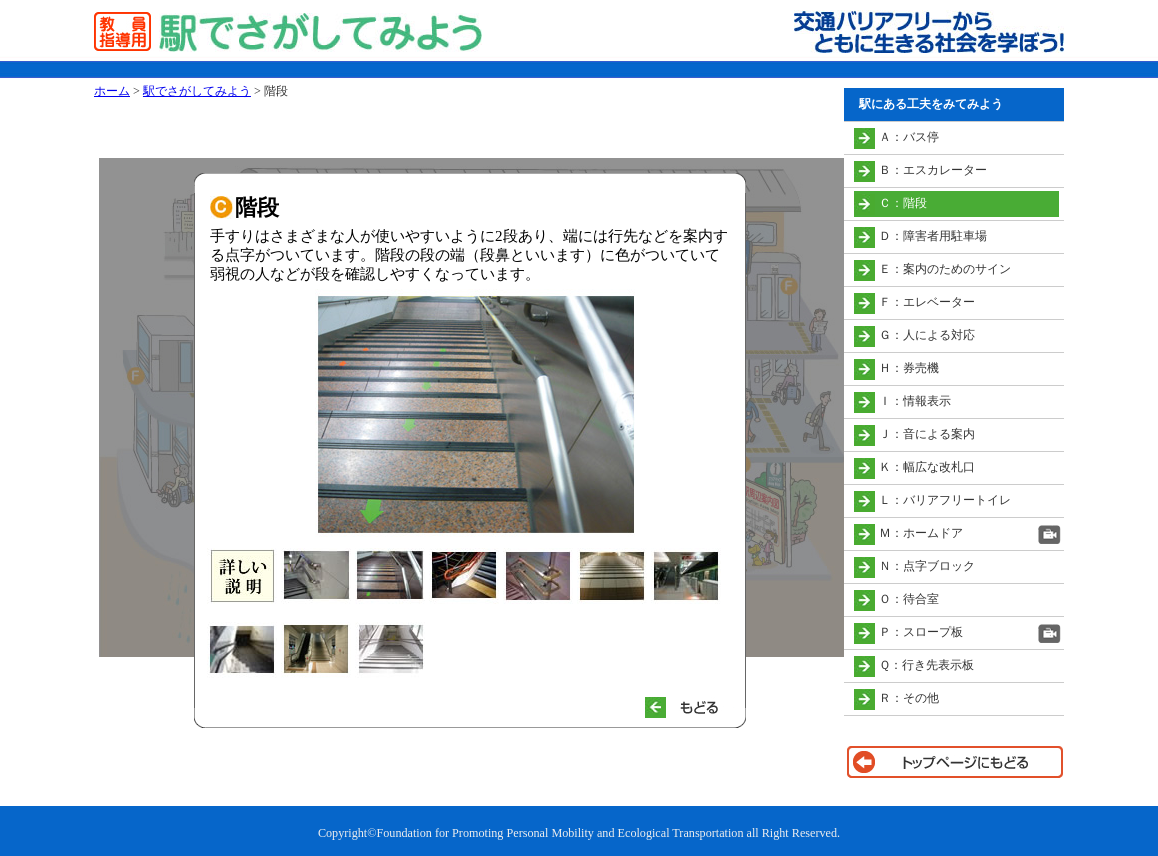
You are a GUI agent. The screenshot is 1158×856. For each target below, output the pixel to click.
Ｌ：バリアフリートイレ (945, 500)
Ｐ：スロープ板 (921, 632)
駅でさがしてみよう (197, 91)
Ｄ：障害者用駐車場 (933, 236)
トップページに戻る (954, 762)
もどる (690, 707)
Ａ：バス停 (909, 137)
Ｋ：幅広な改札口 (927, 467)
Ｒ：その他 (909, 698)
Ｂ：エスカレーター (933, 170)
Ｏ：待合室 (909, 599)
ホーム (112, 91)
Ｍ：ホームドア (921, 533)
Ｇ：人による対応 (927, 335)
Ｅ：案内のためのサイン (945, 269)
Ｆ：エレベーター (927, 302)
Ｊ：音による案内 (927, 434)
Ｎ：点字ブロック (927, 566)
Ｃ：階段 (903, 203)
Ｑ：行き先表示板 (926, 665)
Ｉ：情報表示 (915, 401)
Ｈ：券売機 (909, 368)
